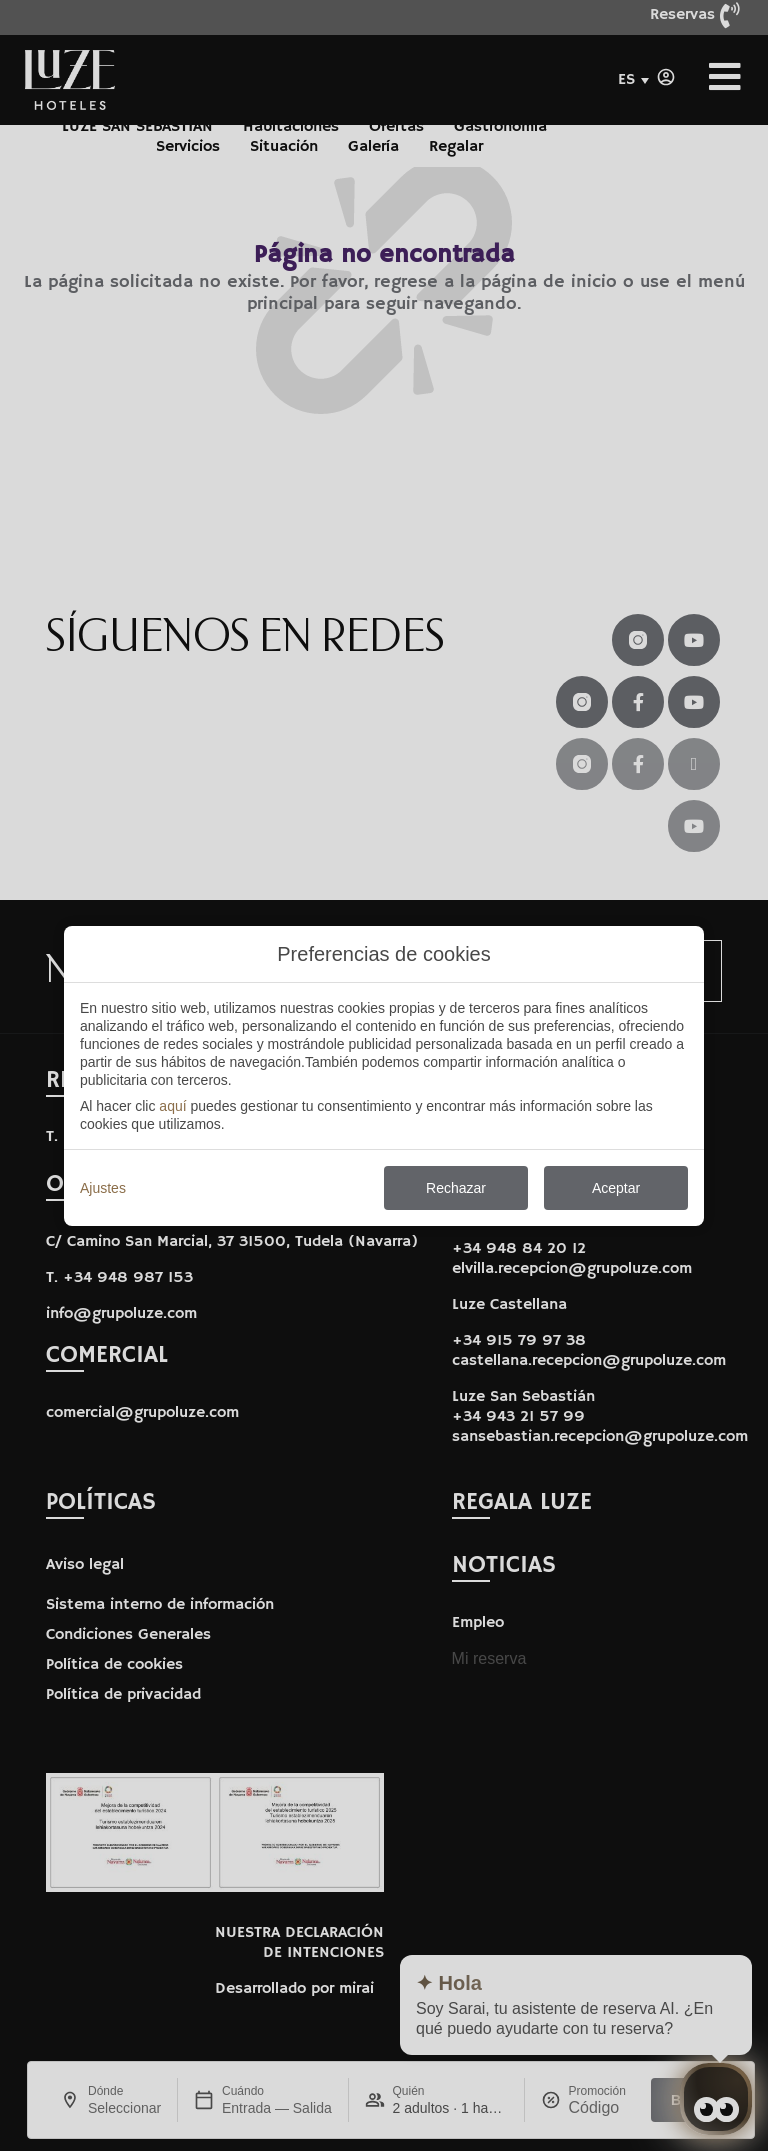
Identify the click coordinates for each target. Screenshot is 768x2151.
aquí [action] (172, 1106)
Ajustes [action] (103, 1188)
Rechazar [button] (456, 1188)
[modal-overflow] (384, 1075)
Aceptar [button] (616, 1188)
